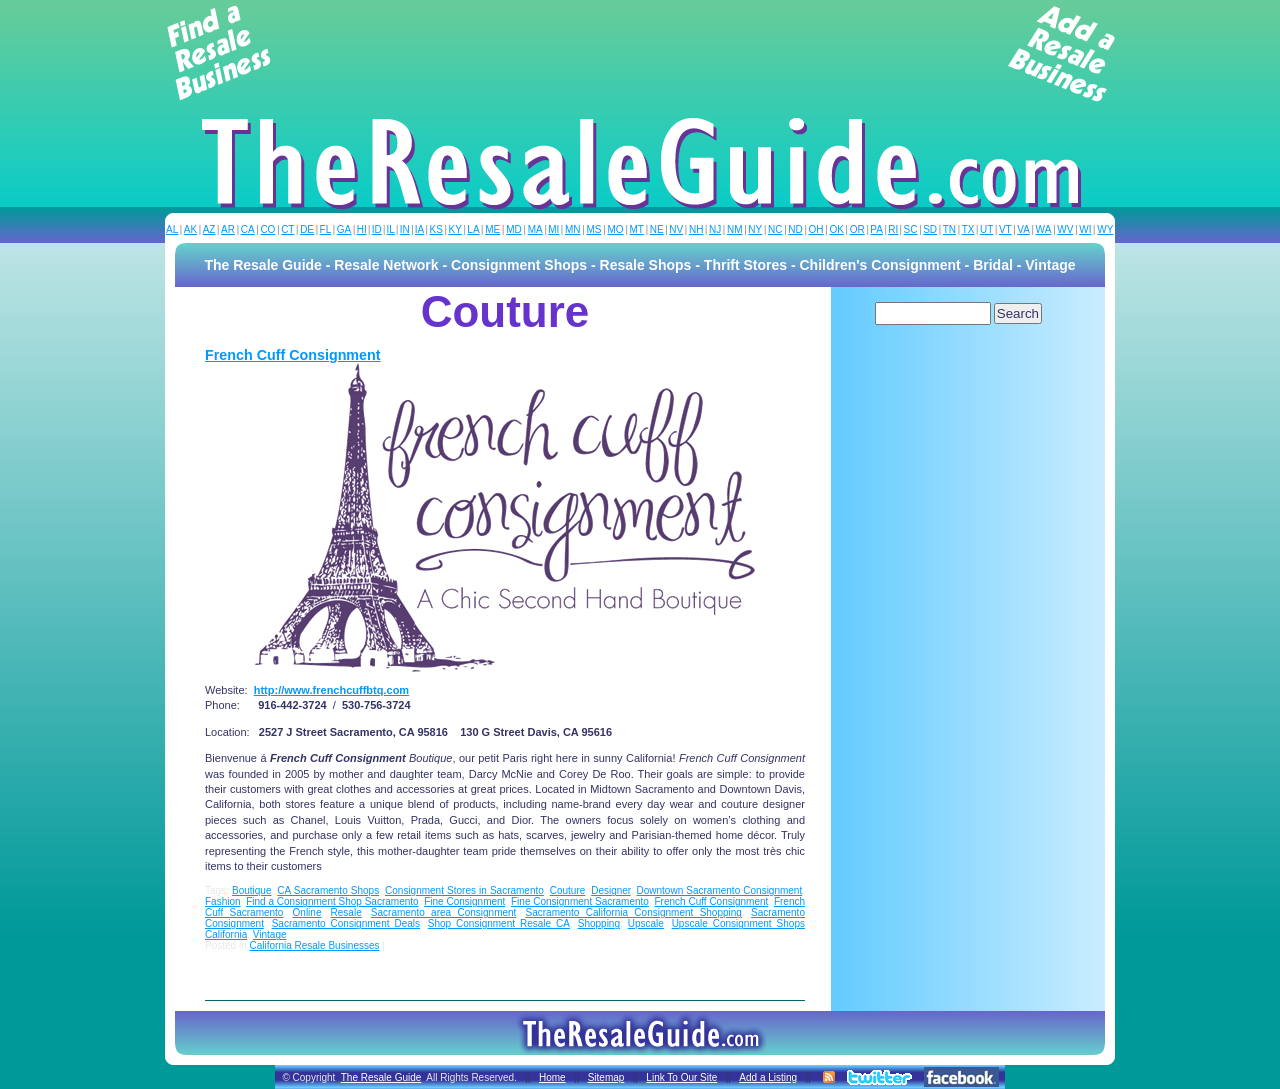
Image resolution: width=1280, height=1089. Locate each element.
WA (1044, 229)
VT (1005, 229)
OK (836, 229)
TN (949, 229)
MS (593, 229)
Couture (568, 890)
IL (391, 229)
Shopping (599, 923)
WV (1065, 229)
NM (735, 229)
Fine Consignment (464, 901)
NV (676, 229)
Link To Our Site (681, 1077)
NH (696, 229)
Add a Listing (768, 1077)
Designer (610, 890)
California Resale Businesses (314, 945)
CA (248, 229)
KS (436, 229)
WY (1105, 229)
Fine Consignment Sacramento (580, 901)
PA (876, 229)
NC (775, 229)
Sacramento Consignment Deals (346, 923)
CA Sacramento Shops (328, 890)
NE (657, 229)
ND (795, 229)
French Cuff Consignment (293, 355)
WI (1085, 229)
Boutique (251, 890)
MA (535, 229)
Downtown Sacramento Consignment (720, 890)
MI (553, 229)
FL (326, 229)
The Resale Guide (381, 1077)
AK (190, 229)
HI (362, 229)
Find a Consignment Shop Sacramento (332, 901)
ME (492, 229)
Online (307, 912)
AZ (209, 229)
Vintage (270, 934)
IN (405, 229)
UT (986, 229)
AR (228, 229)
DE (307, 229)
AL (172, 229)
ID (377, 229)
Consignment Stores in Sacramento (464, 890)
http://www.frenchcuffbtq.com (331, 690)
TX (968, 229)
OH (816, 229)
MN (573, 229)
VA (1023, 229)
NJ (715, 229)
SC (911, 229)
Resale (346, 912)
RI (893, 229)
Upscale (646, 923)
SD (930, 229)
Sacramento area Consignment (444, 912)
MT (636, 229)
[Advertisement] (640, 54)
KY (454, 229)
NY (755, 229)
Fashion (223, 901)
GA (344, 229)
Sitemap (606, 1077)
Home (552, 1077)
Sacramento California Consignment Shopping (634, 912)
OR (857, 229)
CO (267, 229)
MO (615, 229)
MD (514, 229)
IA (419, 229)
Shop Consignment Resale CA (499, 923)
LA (473, 229)
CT (287, 229)
